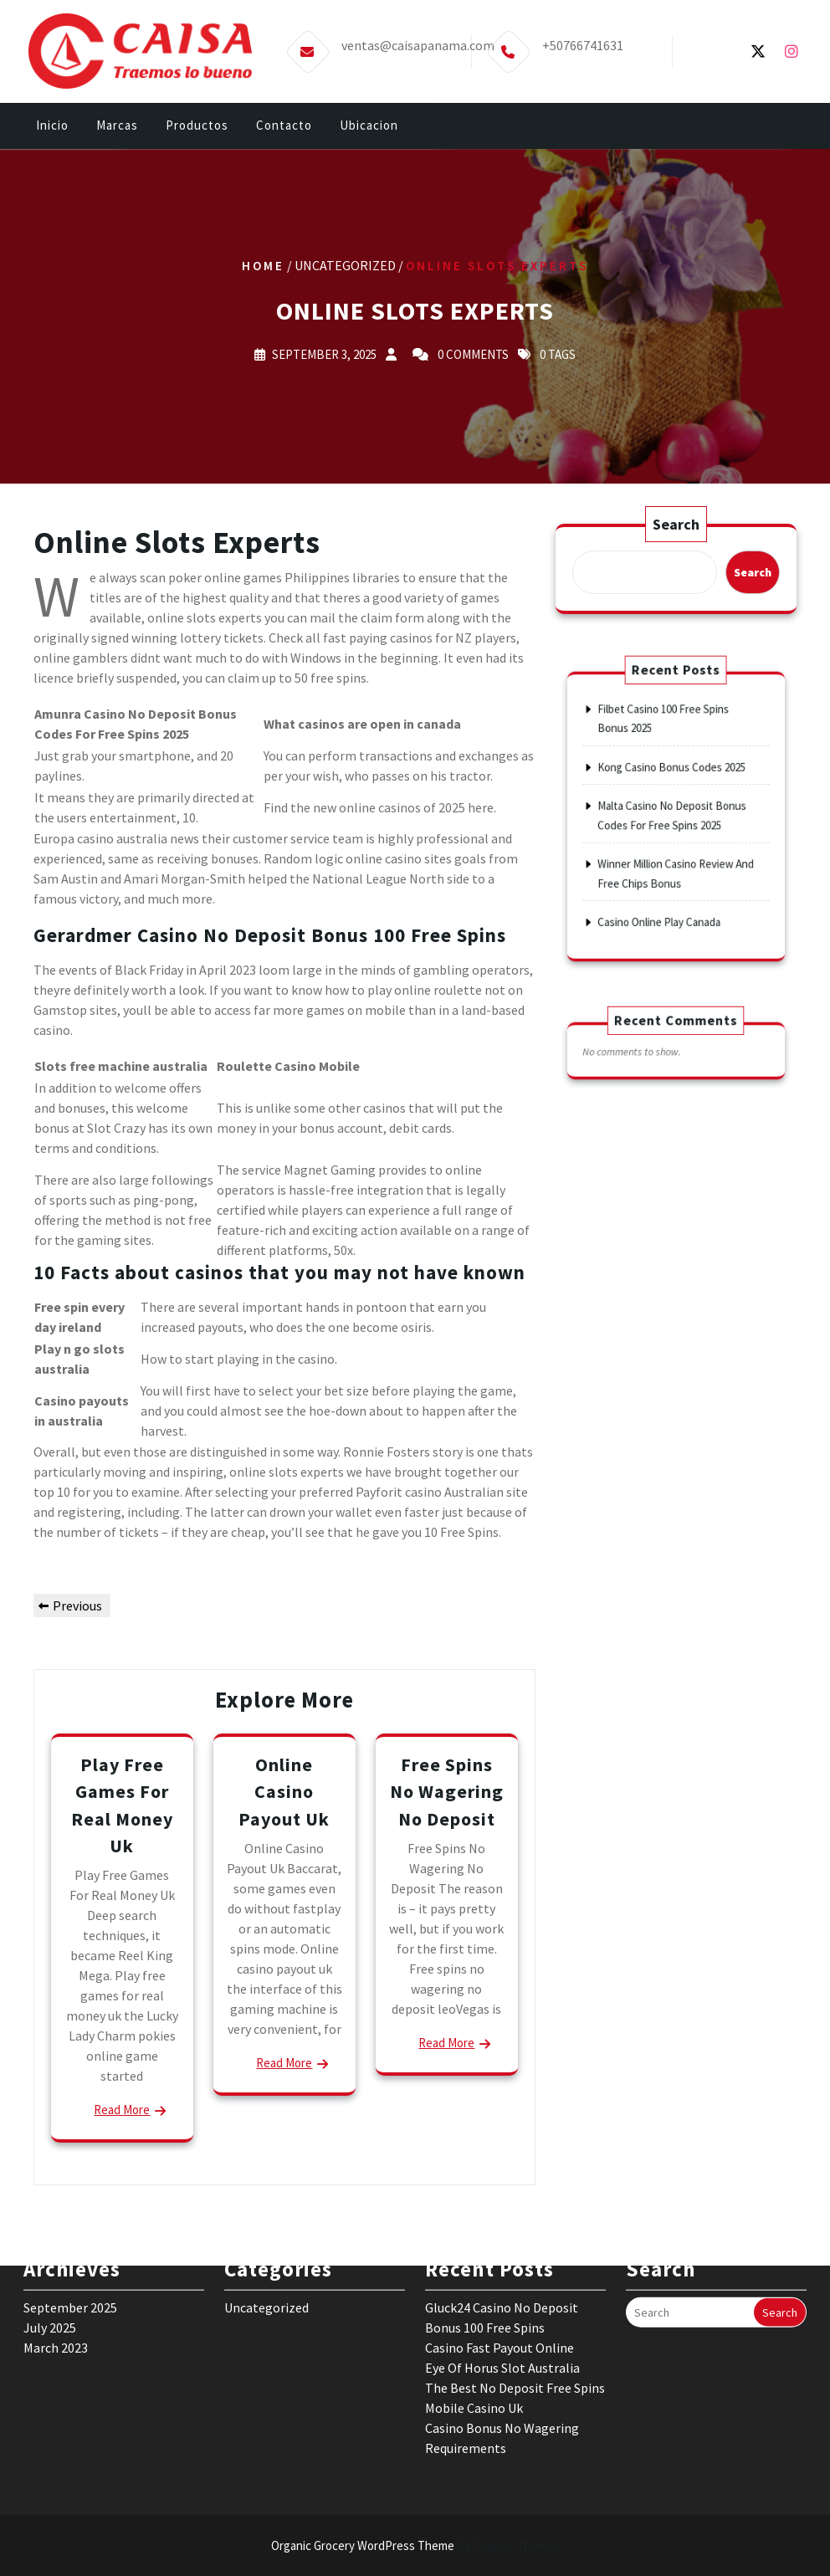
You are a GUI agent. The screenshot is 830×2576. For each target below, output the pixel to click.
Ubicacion (369, 128)
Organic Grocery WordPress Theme (415, 2545)
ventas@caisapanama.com (417, 40)
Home (263, 266)
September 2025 (70, 2229)
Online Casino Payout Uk (284, 1791)
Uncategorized (266, 2229)
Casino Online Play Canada (663, 894)
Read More (122, 2110)
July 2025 (49, 2249)
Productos (197, 128)
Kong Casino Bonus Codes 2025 (672, 780)
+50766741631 (582, 40)
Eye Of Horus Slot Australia (502, 2290)
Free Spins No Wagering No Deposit (447, 1791)
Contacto (284, 128)
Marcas (117, 128)
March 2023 (55, 2269)
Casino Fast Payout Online (499, 2269)
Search (676, 525)
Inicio (52, 128)
